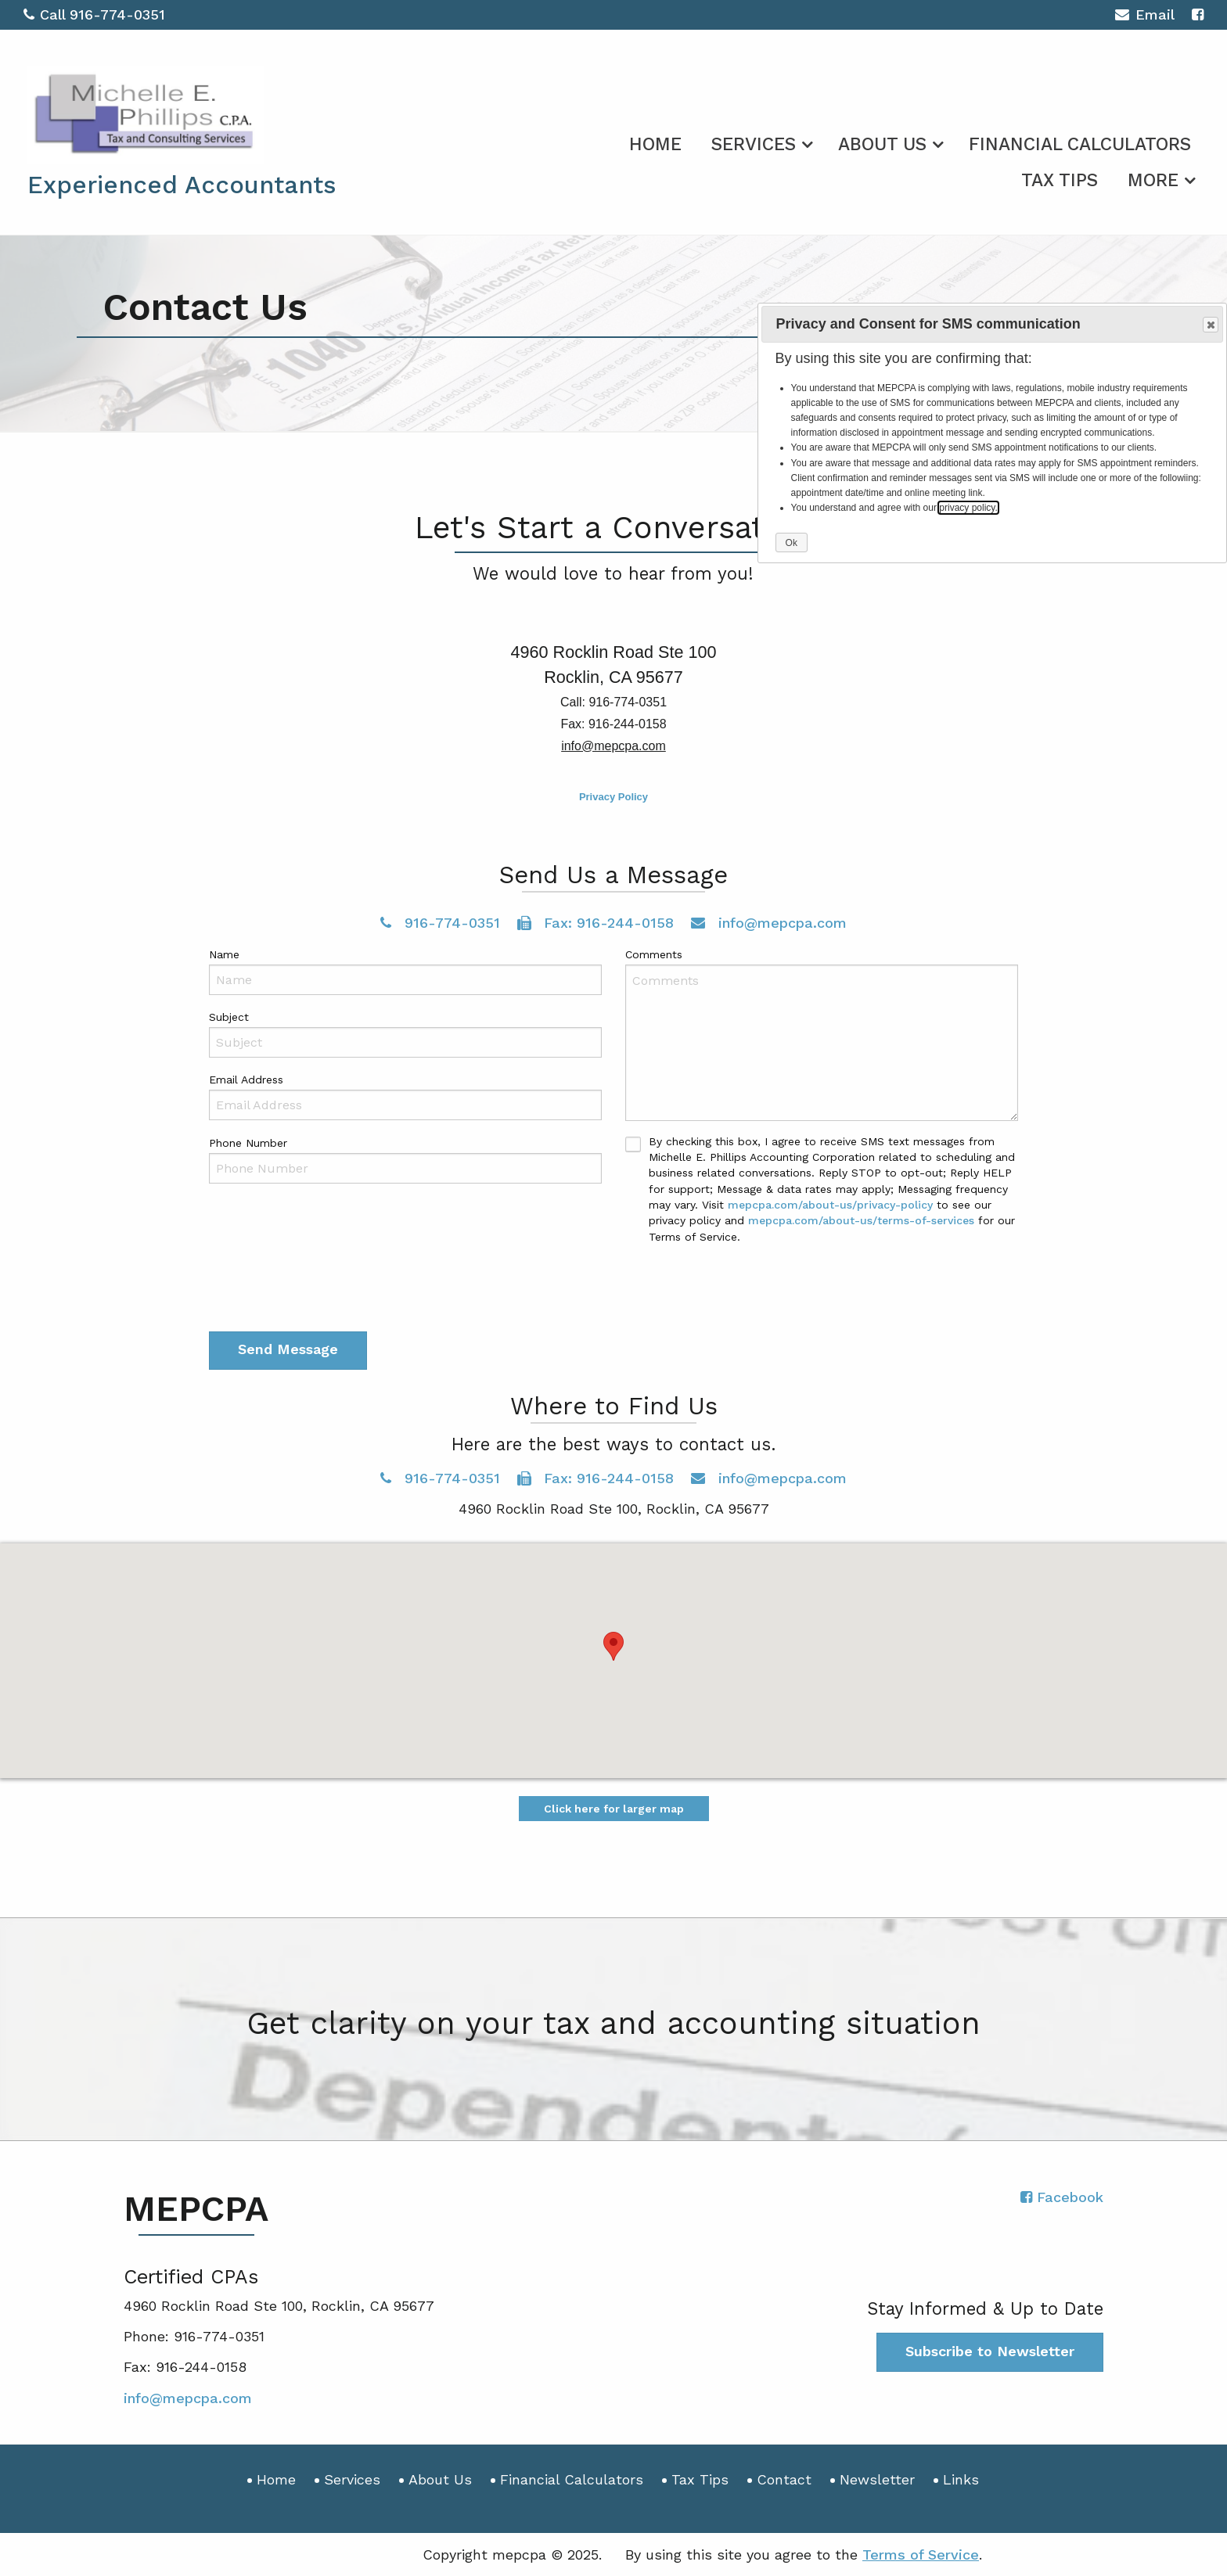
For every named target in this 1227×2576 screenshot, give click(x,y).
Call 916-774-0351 (94, 14)
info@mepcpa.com (769, 922)
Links (961, 2479)
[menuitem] (655, 142)
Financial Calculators (1080, 144)
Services (753, 144)
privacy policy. (968, 507)
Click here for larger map (614, 1808)
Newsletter (877, 2479)
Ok (791, 542)
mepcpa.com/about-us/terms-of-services (861, 1220)
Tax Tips (1059, 180)
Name (224, 954)
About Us (882, 144)
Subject (229, 1017)
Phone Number (248, 1143)
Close (1210, 325)
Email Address (246, 1079)
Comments (653, 954)
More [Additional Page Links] (1153, 180)
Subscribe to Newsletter (989, 2351)
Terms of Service (920, 2554)
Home (655, 144)
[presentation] (328, 1286)
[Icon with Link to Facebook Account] (1198, 14)
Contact (784, 2479)
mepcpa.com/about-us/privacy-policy (830, 1204)
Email (1144, 16)
